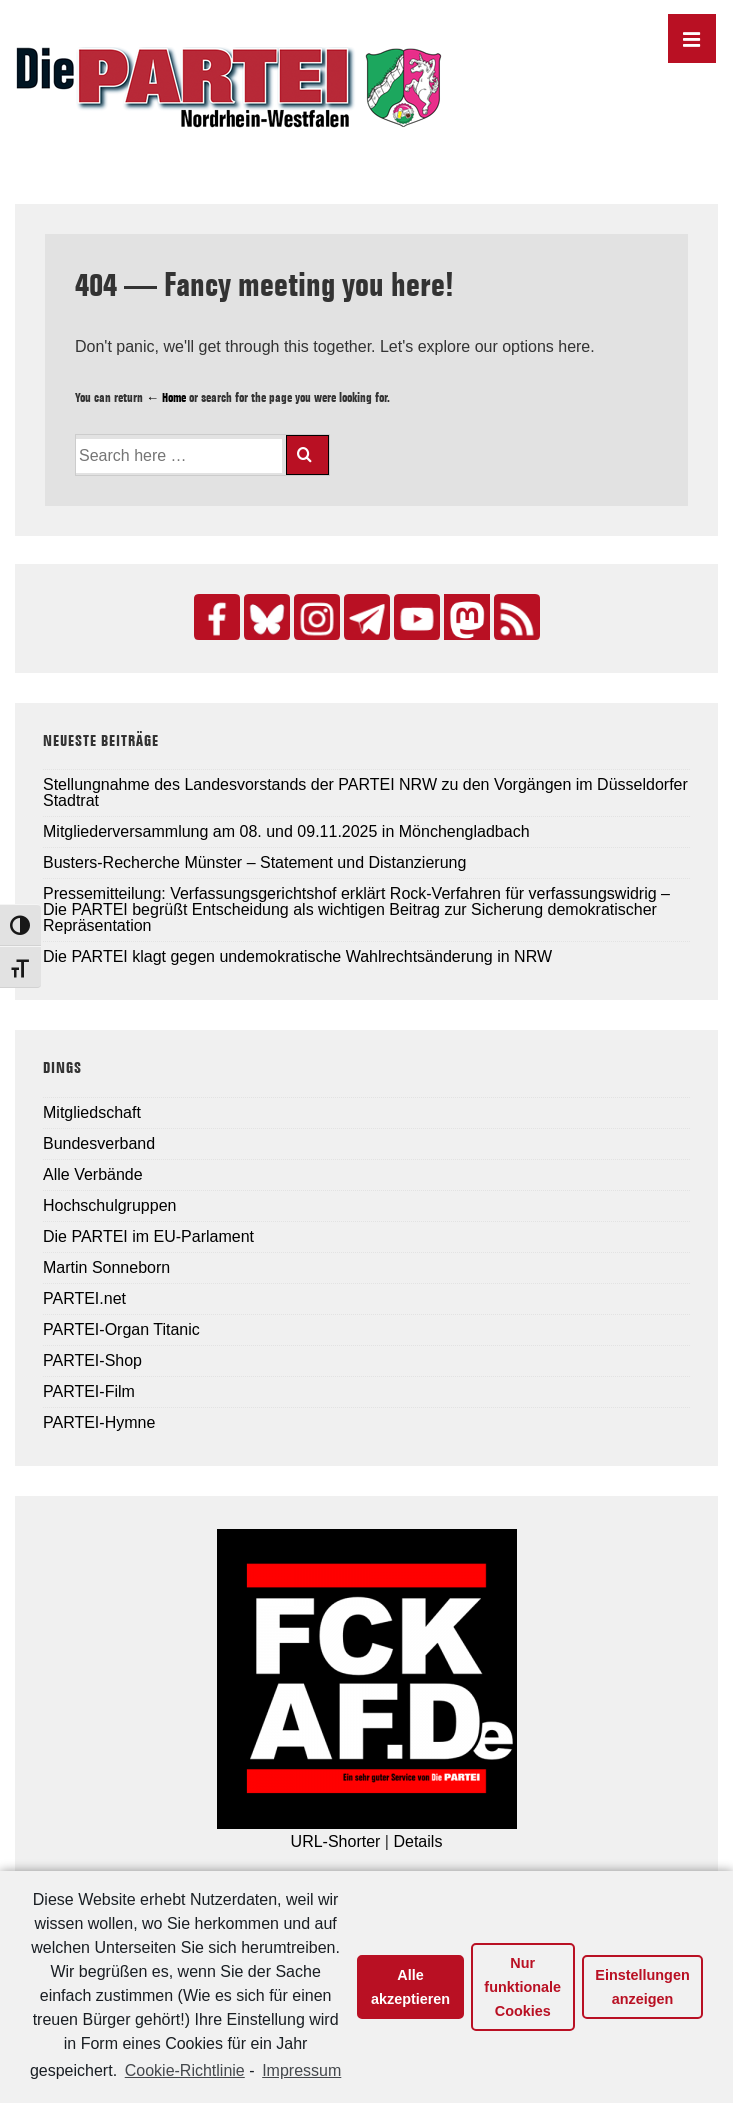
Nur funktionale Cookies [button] (522, 1987)
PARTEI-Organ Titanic (121, 1329)
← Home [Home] (166, 397)
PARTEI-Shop (92, 1360)
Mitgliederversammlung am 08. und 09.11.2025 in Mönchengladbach (286, 831)
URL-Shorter (336, 1841)
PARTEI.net (84, 1298)
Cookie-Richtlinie (185, 2070)
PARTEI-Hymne (99, 1422)
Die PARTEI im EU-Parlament (148, 1236)
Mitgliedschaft (92, 1112)
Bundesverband (99, 1143)
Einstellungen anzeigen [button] (642, 1987)
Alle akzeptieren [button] (410, 1987)
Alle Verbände (93, 1174)
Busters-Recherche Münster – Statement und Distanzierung (254, 862)
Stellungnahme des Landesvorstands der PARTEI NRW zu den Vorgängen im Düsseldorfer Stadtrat (365, 792)
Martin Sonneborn (106, 1267)
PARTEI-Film (89, 1391)
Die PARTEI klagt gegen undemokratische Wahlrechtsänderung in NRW (297, 956)
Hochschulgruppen (109, 1205)
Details (417, 1841)
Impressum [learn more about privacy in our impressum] (301, 2070)
